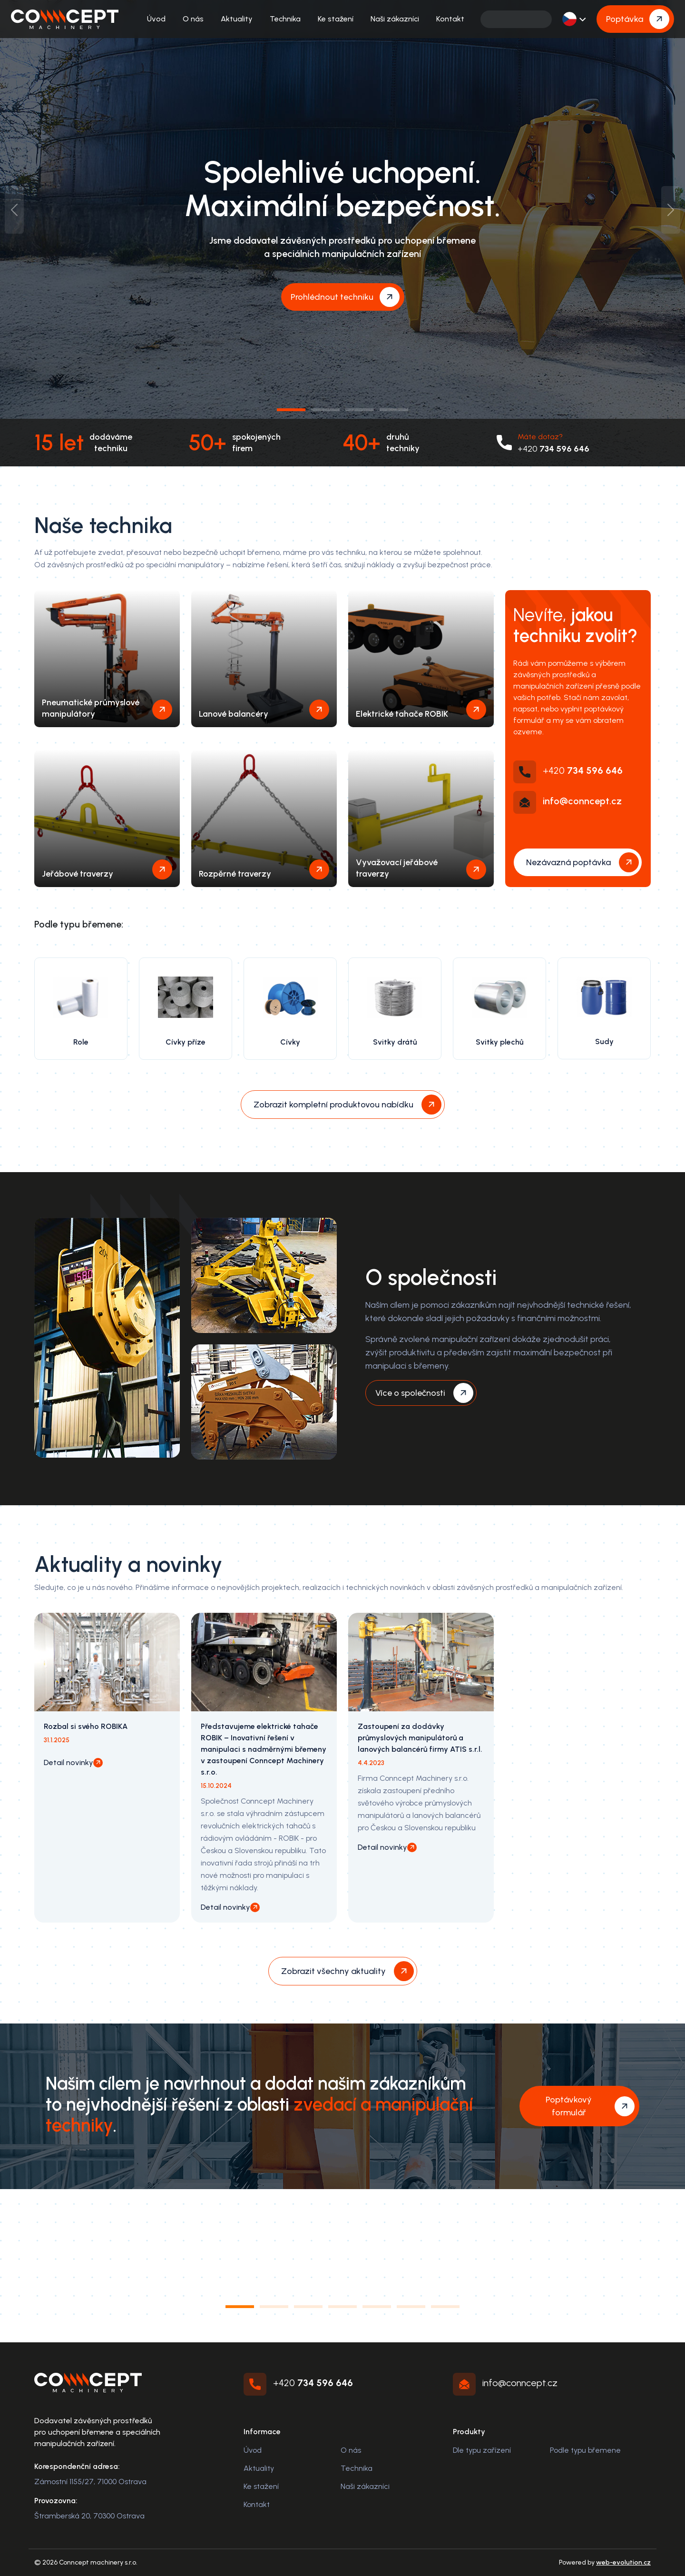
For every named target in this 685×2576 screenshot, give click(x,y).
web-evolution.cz (623, 2562)
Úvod (156, 18)
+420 (553, 449)
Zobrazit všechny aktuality (333, 1971)
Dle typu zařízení (482, 2450)
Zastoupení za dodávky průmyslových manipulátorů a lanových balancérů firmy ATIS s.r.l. (420, 1738)
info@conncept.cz (582, 801)
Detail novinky (68, 1762)
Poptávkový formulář (569, 2106)
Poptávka (624, 19)
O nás (193, 18)
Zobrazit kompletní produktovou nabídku (333, 1104)
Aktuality (237, 18)
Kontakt (450, 18)
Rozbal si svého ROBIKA (85, 1726)
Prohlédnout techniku (332, 297)
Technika (285, 18)
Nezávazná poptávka (568, 862)
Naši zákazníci (395, 18)
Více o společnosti (410, 1393)
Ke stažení (335, 18)
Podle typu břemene (585, 2450)
